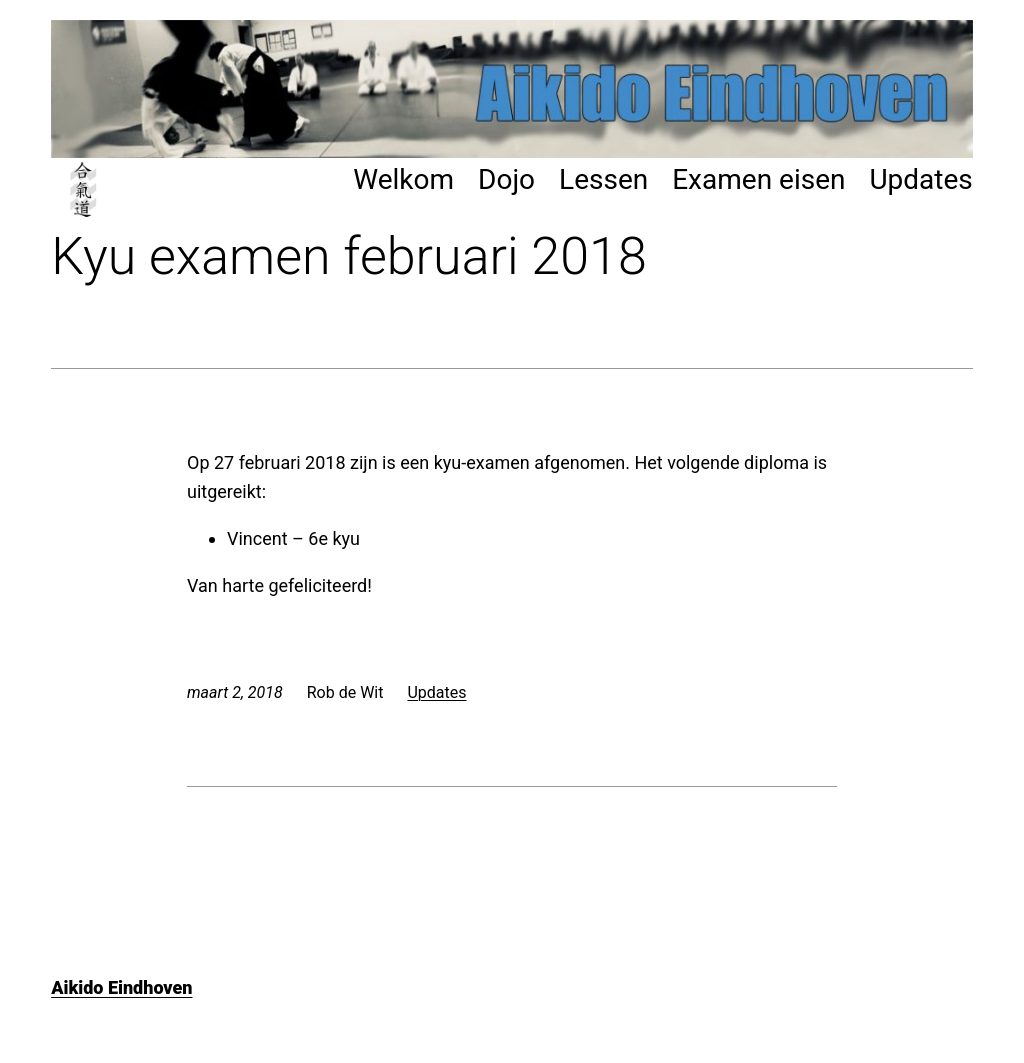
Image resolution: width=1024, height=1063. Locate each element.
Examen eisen (758, 179)
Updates (920, 179)
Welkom (403, 179)
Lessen (603, 179)
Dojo (506, 179)
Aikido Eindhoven (121, 987)
